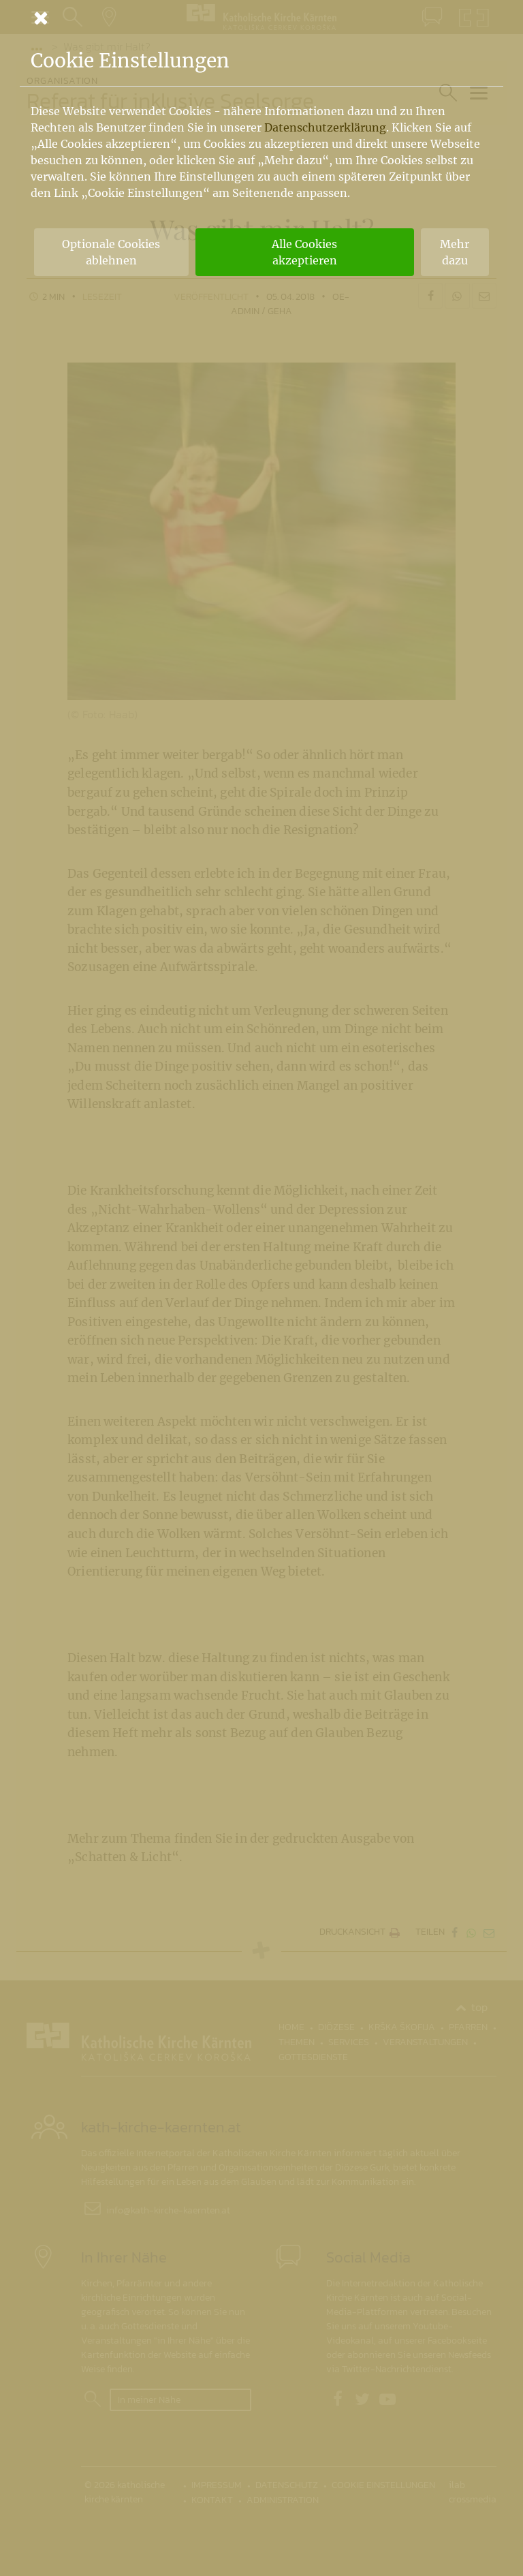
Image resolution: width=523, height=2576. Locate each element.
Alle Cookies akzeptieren (304, 252)
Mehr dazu (454, 252)
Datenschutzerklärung (325, 127)
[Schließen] (261, 17)
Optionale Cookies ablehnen (111, 252)
